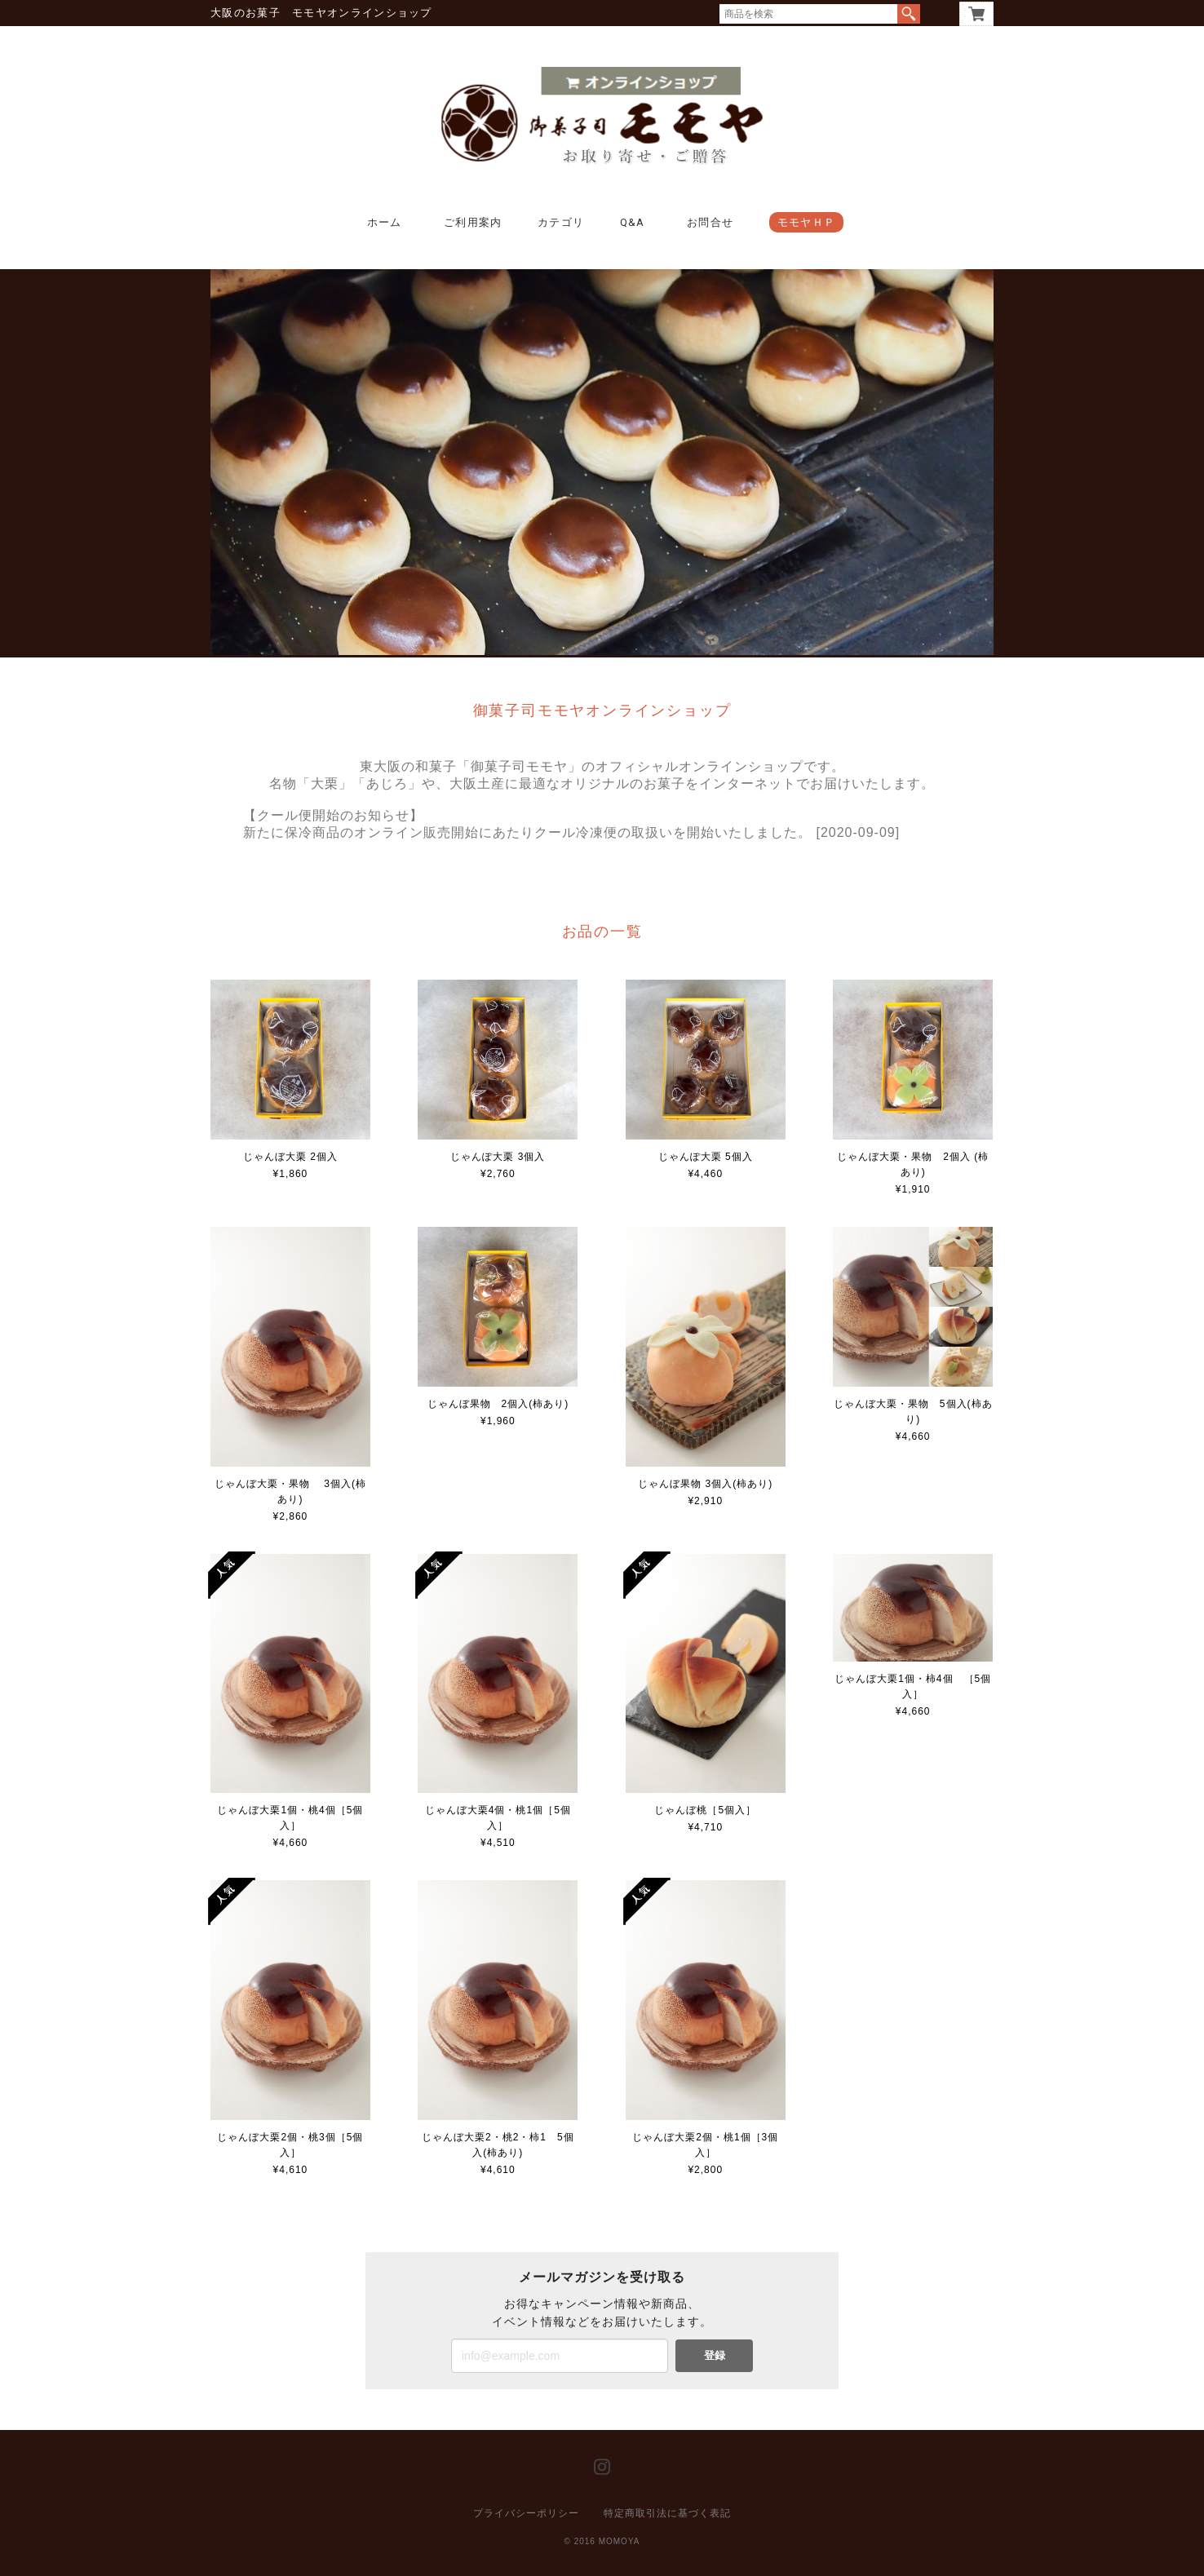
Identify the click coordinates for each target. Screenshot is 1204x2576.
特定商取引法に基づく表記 (667, 2513)
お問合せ (710, 222)
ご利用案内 (473, 222)
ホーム (384, 222)
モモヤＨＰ (806, 222)
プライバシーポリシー (526, 2513)
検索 (908, 14)
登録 (714, 2355)
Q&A (632, 222)
